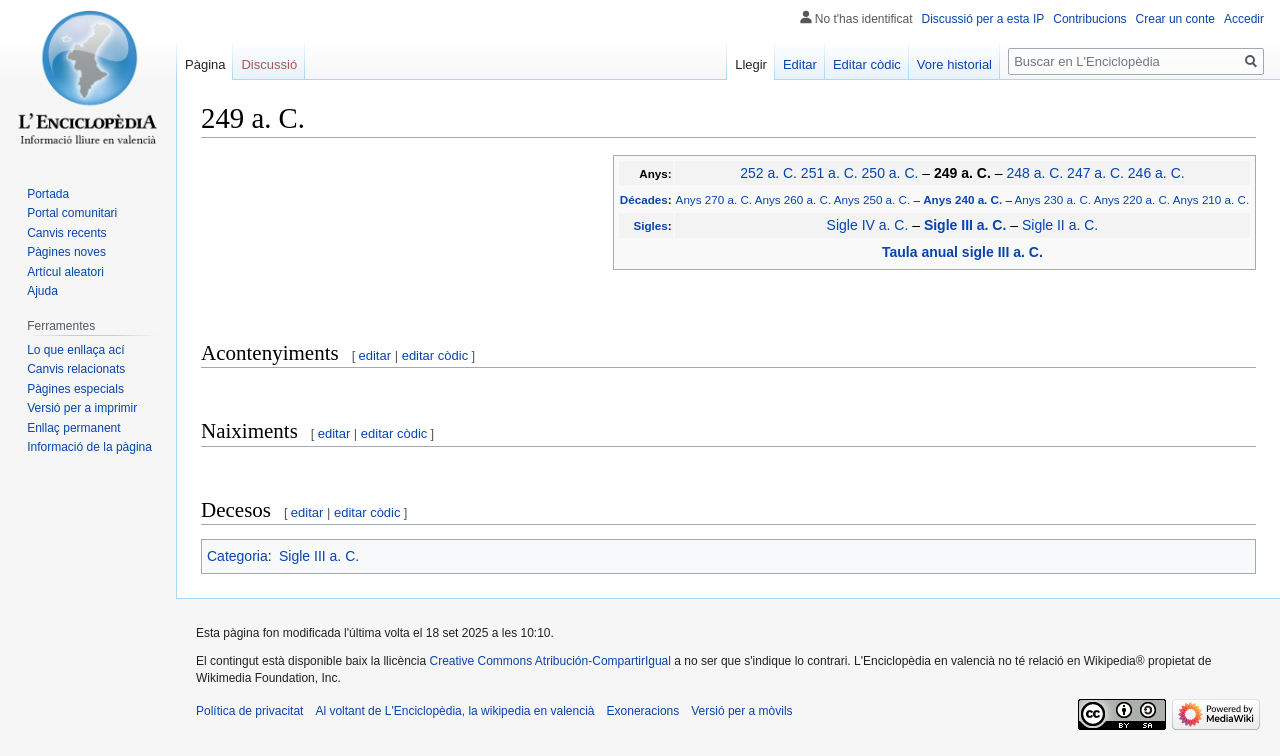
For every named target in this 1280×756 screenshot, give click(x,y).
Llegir (751, 64)
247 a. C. (1095, 173)
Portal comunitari (72, 213)
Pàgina (205, 64)
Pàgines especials (75, 389)
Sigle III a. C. (965, 225)
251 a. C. (829, 173)
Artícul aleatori (65, 272)
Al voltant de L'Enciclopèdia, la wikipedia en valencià (454, 711)
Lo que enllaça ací (75, 350)
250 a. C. (890, 173)
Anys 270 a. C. (714, 199)
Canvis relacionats (76, 369)
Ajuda (42, 291)
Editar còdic (867, 64)
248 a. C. (1034, 173)
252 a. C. (768, 173)
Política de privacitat (249, 711)
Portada (48, 194)
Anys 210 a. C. (1211, 199)
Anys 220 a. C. (1132, 199)
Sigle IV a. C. (868, 225)
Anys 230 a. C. (1053, 199)
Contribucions (1089, 19)
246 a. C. (1156, 173)
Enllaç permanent (73, 428)
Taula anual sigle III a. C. (962, 252)
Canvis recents (66, 233)
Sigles (650, 225)
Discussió (269, 64)
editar (375, 355)
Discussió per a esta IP (983, 19)
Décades (644, 199)
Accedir (1244, 19)
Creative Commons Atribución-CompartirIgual (549, 661)
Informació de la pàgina (89, 447)
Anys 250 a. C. (872, 199)
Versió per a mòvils (741, 711)
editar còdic (435, 355)
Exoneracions (643, 711)
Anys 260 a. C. (793, 199)
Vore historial (954, 64)
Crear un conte (1175, 19)
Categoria (237, 556)
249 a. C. (962, 173)
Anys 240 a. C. (962, 199)
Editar (800, 64)
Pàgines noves (66, 252)
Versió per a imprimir (82, 408)
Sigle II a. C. (1060, 225)
